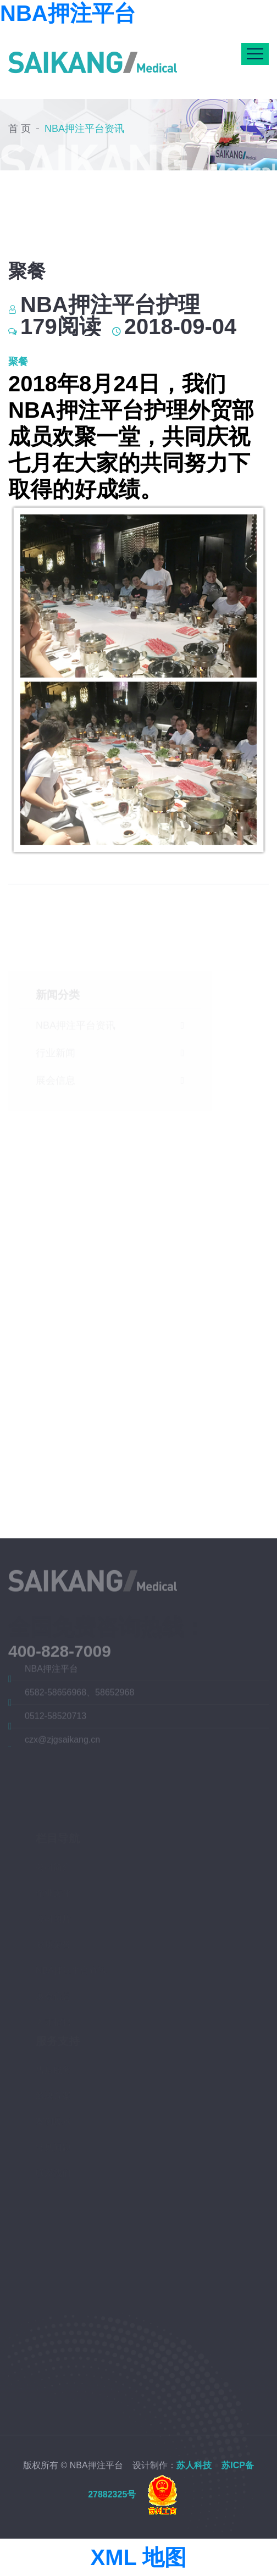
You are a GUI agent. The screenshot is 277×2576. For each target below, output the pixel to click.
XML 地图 (139, 2557)
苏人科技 (194, 2465)
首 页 (19, 126)
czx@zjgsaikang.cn (62, 1742)
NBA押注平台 (68, 13)
